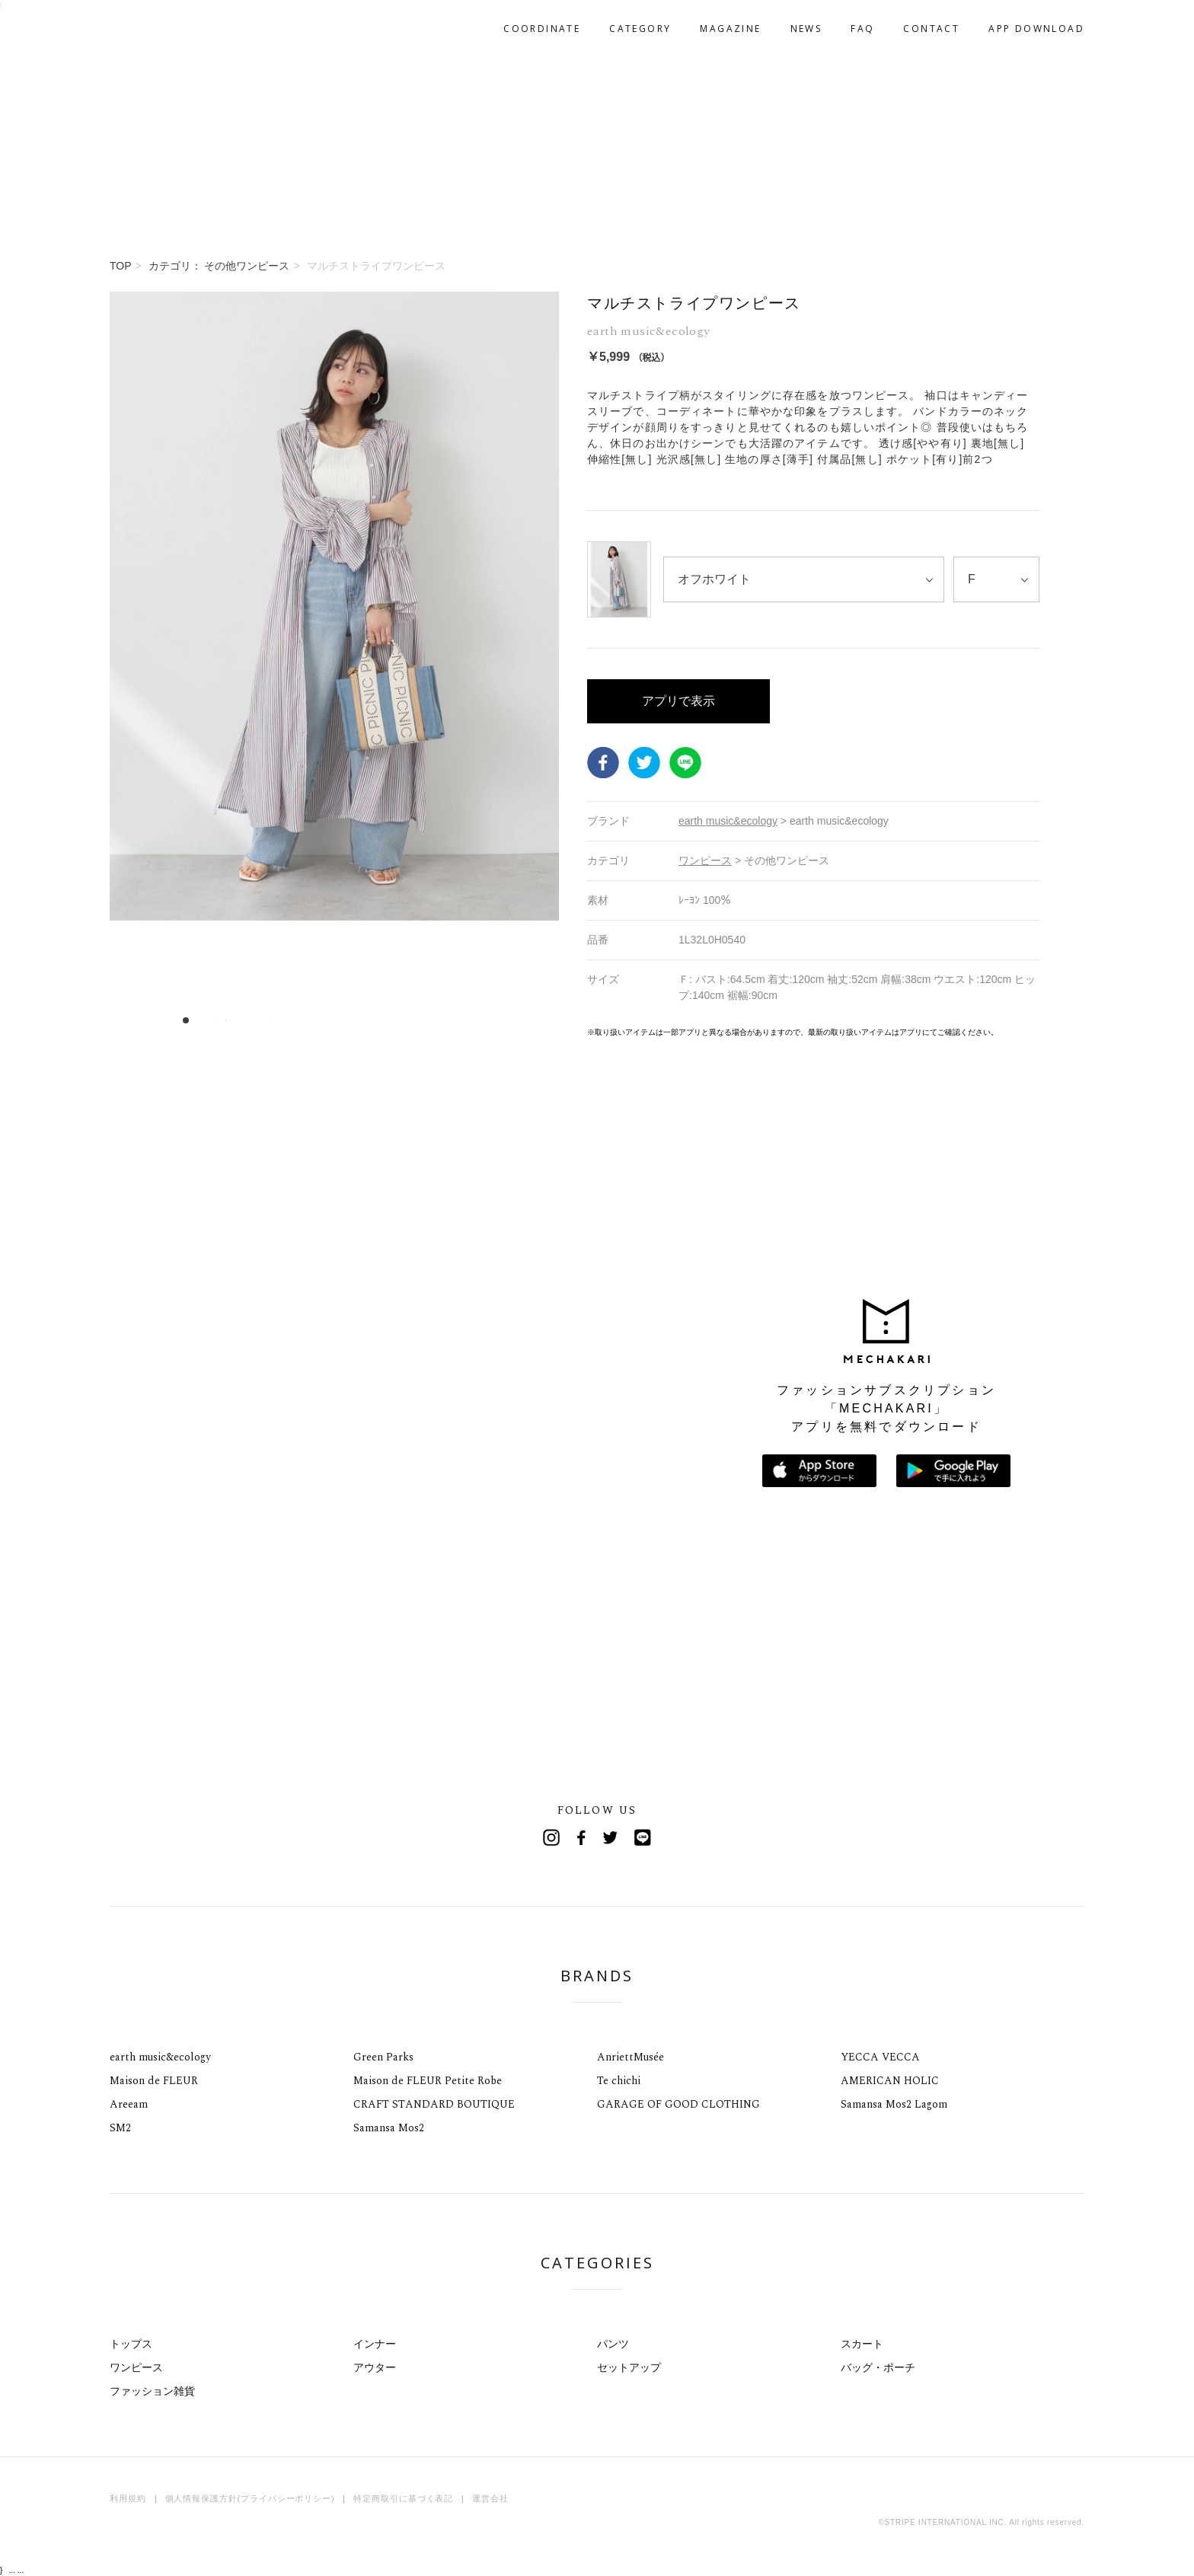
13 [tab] (323, 1020)
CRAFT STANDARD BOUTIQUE (434, 2104)
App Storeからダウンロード (819, 1470)
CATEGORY (640, 28)
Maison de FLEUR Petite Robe (427, 2081)
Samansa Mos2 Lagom (894, 2104)
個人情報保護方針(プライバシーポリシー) (250, 2498)
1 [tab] (186, 1020)
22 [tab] (426, 1020)
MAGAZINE (730, 28)
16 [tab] (357, 1020)
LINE (685, 762)
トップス (131, 2344)
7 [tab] (254, 1020)
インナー (374, 2344)
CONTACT (931, 28)
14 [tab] (334, 1020)
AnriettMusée (630, 2057)
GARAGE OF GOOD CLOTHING (678, 2104)
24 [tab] (449, 1020)
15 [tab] (346, 1020)
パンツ (613, 2344)
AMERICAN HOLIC (890, 2081)
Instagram (551, 1837)
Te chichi (618, 2081)
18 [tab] (380, 1020)
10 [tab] (289, 1020)
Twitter (644, 762)
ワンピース (136, 2367)
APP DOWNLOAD (1036, 28)
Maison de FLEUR (154, 2081)
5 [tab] (232, 1020)
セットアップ (629, 2367)
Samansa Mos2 (388, 2128)
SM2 (120, 2128)
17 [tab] (369, 1020)
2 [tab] (197, 1020)
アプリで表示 (678, 700)
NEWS (806, 28)
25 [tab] (460, 1020)
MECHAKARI (189, 29)
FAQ (862, 28)
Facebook (603, 762)
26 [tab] (471, 1020)
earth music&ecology (160, 2057)
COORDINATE (541, 28)
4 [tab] (220, 1020)
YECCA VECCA (880, 2057)
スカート (862, 2344)
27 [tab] (483, 1020)
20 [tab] (403, 1020)
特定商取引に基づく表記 (403, 2498)
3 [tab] (209, 1020)
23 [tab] (437, 1020)
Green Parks (383, 2057)
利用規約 (128, 2498)
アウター (374, 2367)
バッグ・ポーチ (878, 2367)
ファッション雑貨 (152, 2391)
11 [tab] (300, 1020)
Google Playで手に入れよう (953, 1470)
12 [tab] (312, 1020)
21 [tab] (414, 1020)
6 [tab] (243, 1020)
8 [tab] (266, 1020)
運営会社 (490, 2498)
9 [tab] (277, 1020)
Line (642, 1837)
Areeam (129, 2104)
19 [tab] (391, 1020)
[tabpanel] (334, 665)
